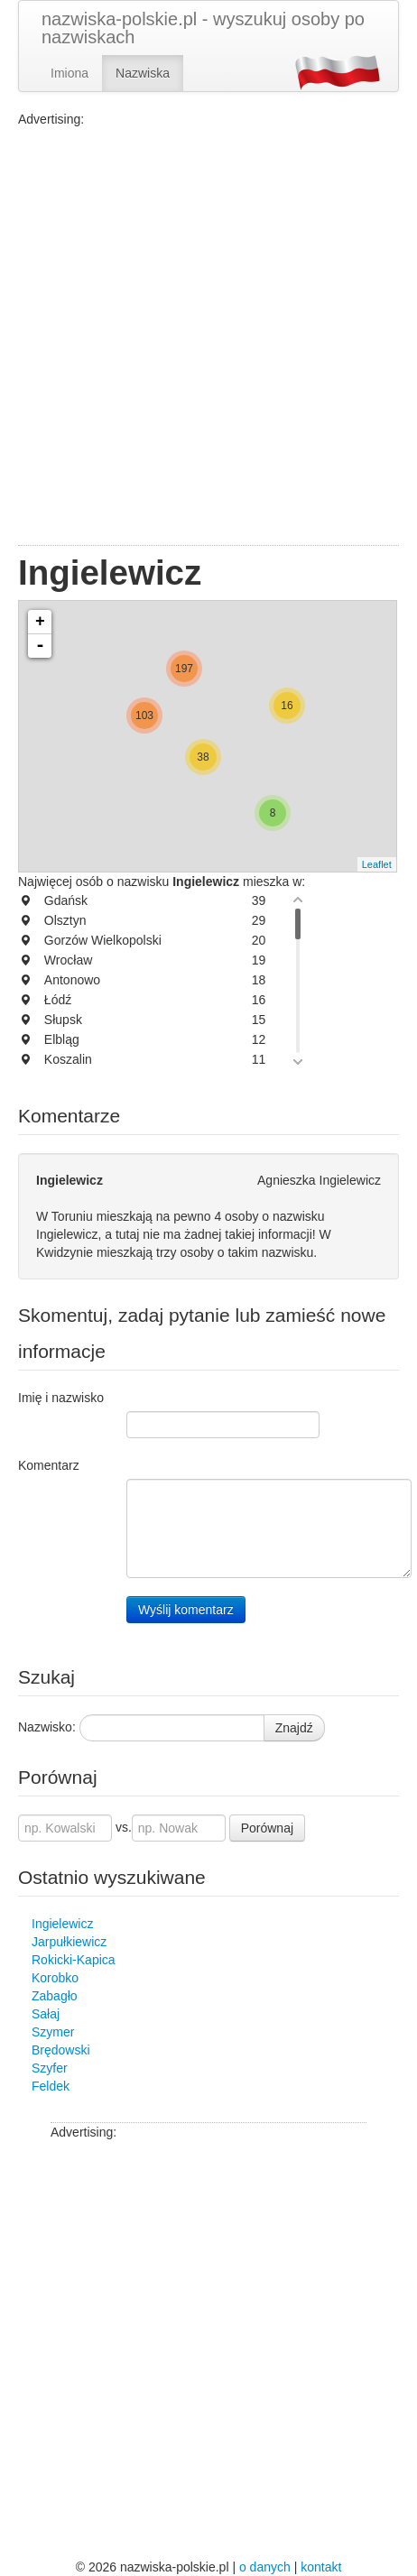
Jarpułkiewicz (69, 1941)
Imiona (69, 73)
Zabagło (55, 1996)
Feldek (51, 2086)
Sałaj (46, 2014)
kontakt (321, 2567)
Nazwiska (143, 73)
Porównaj (267, 1828)
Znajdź (294, 1728)
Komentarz (48, 1465)
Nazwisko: (47, 1727)
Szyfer (50, 2068)
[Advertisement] (208, 336)
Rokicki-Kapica (74, 1960)
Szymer (53, 2032)
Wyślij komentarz (186, 1609)
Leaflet (377, 864)
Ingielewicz (62, 1923)
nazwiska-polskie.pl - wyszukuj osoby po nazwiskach (203, 28)
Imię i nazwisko (61, 1397)
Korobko (55, 1978)
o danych (265, 2567)
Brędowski (61, 2050)
